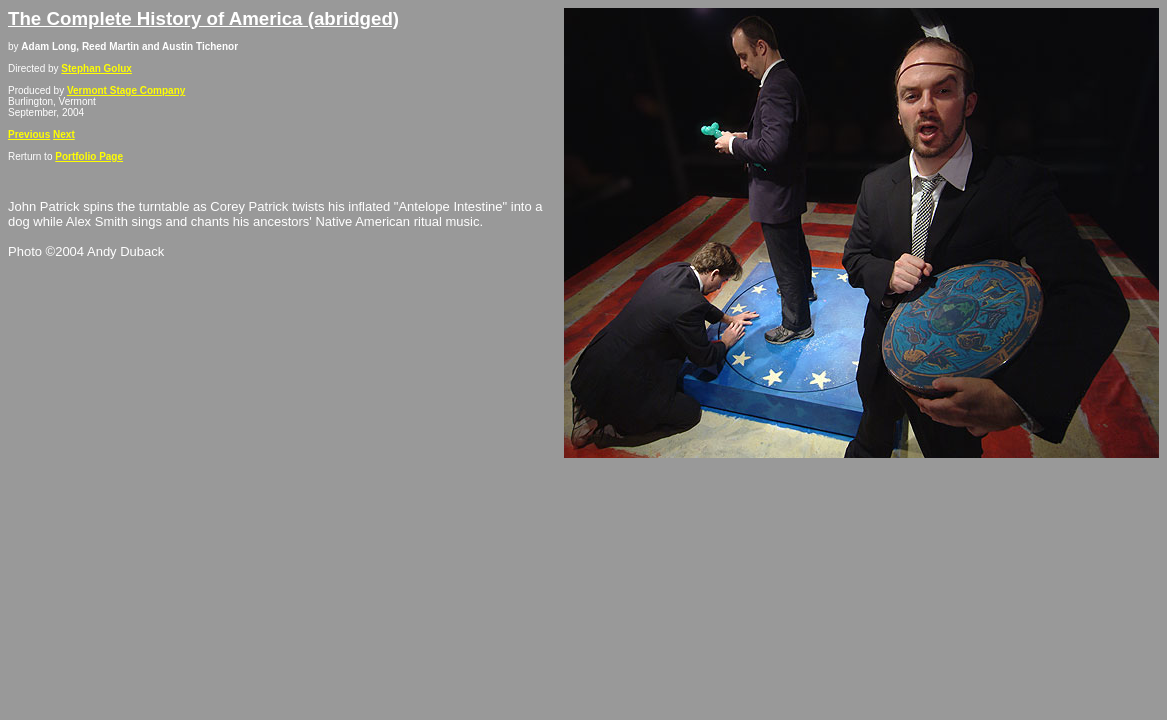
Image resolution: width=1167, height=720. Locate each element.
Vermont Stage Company (126, 90)
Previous (29, 134)
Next (64, 134)
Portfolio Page (89, 156)
